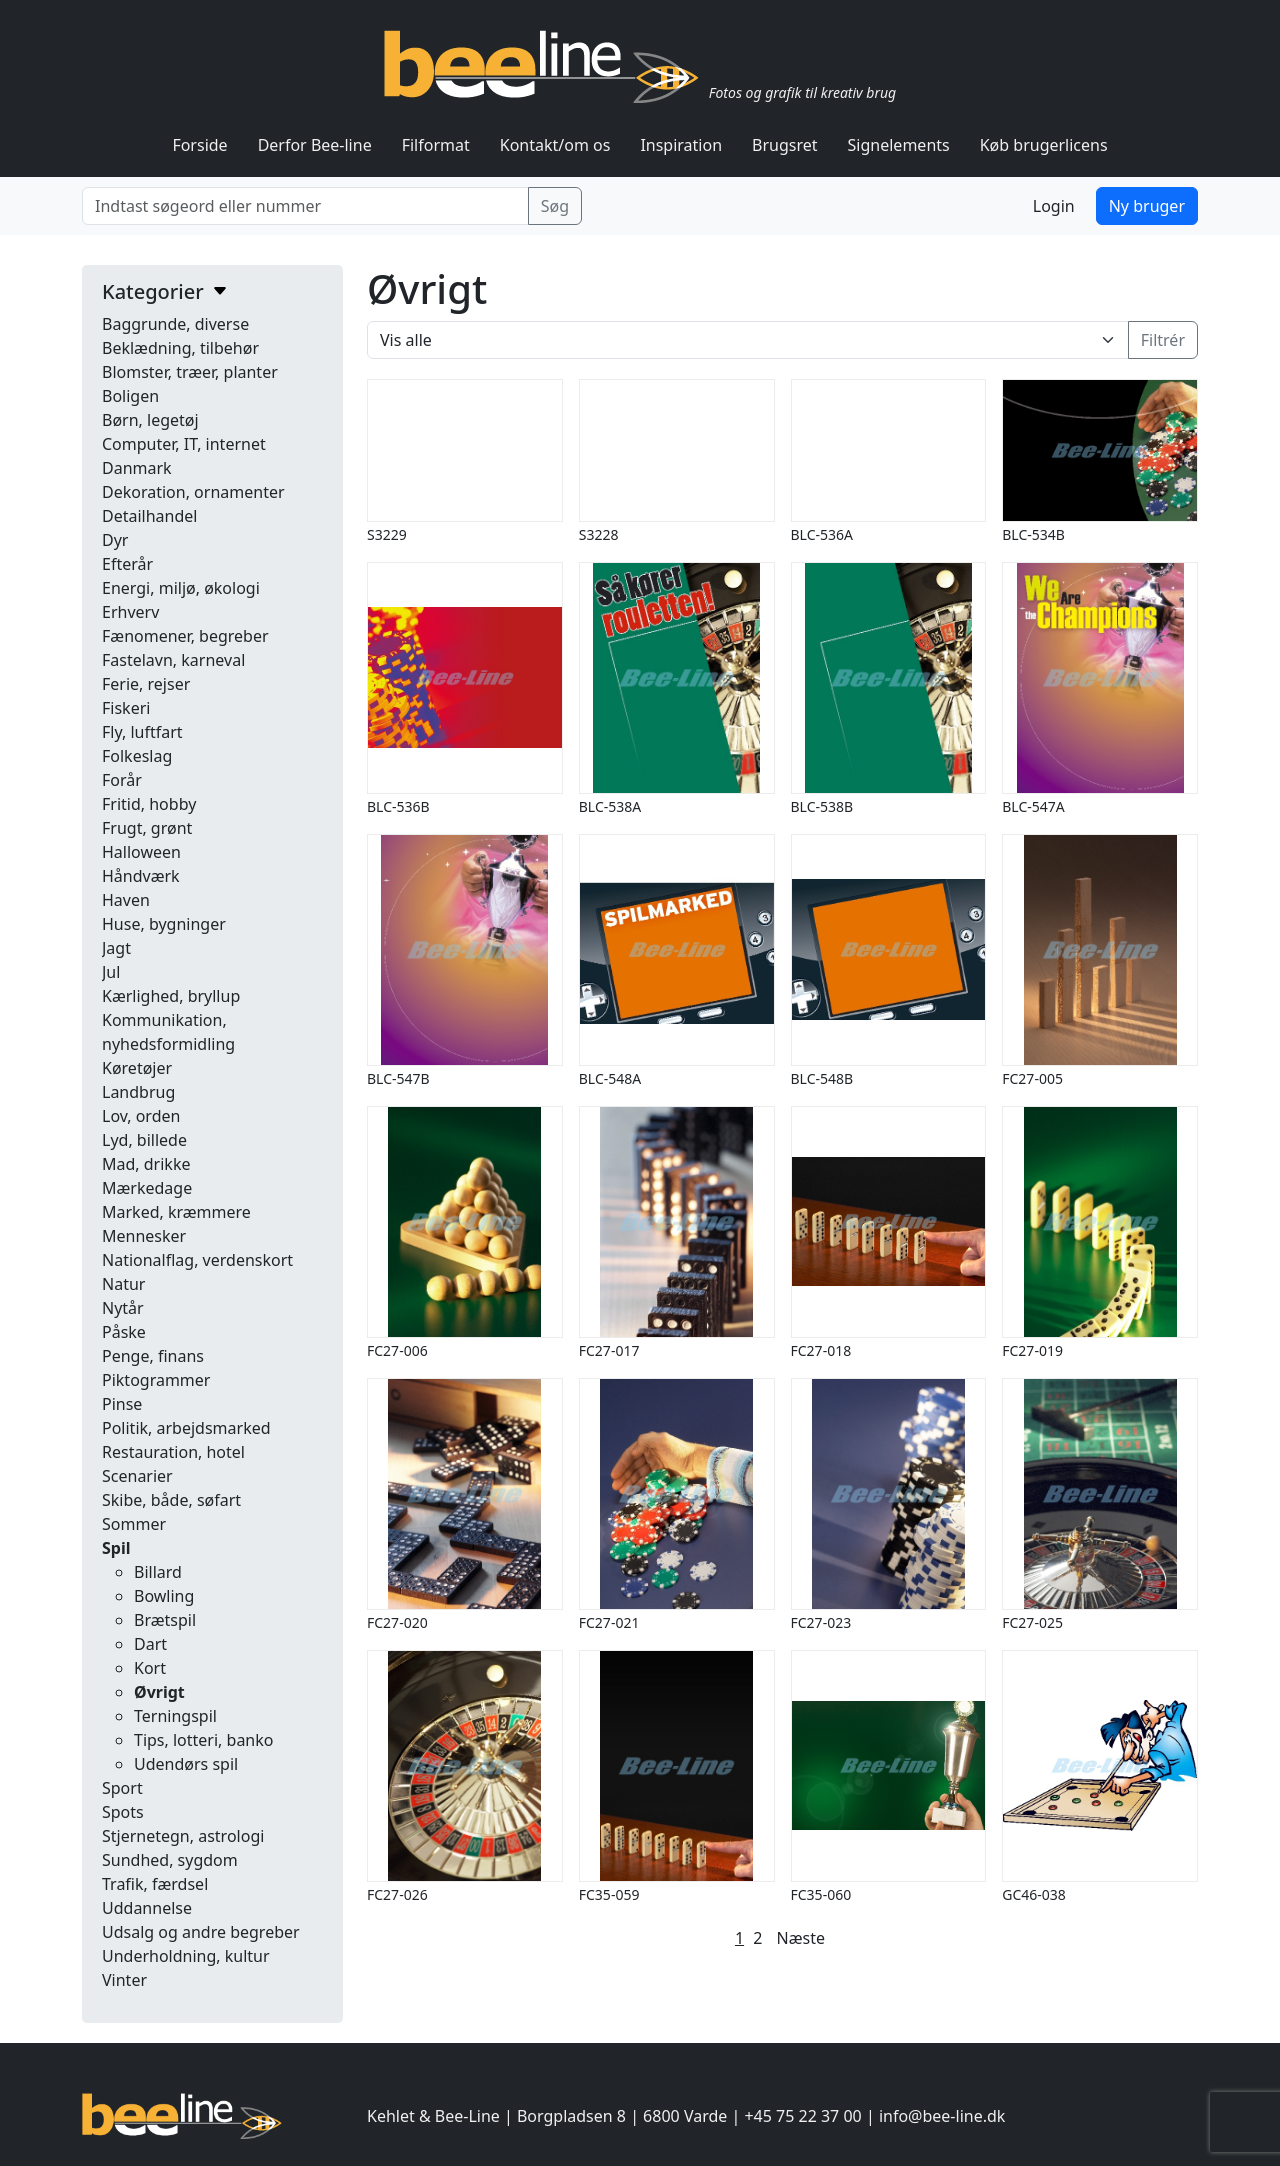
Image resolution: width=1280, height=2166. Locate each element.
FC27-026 (397, 1894)
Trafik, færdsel (155, 1884)
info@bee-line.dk (942, 2116)
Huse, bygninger (164, 924)
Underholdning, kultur (186, 1956)
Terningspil (175, 1716)
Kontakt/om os (555, 145)
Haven (126, 900)
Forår (122, 780)
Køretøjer (137, 1068)
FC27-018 (821, 1350)
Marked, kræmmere (176, 1212)
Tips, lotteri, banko (203, 1740)
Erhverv (130, 612)
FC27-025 (1032, 1622)
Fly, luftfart (142, 732)
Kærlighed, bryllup (171, 996)
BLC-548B (822, 1078)
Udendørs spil (186, 1764)
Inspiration (681, 145)
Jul (111, 972)
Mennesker (144, 1236)
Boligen (130, 396)
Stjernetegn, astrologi (183, 1836)
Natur (123, 1284)
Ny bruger (1147, 206)
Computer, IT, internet (184, 444)
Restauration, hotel (173, 1452)
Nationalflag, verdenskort (197, 1260)
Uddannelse (147, 1908)
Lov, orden (141, 1116)
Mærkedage (147, 1188)
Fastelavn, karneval (173, 660)
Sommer (134, 1524)
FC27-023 (821, 1622)
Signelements (899, 145)
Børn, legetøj (150, 420)
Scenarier (137, 1476)
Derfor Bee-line (315, 145)
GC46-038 (1034, 1894)
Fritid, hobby (149, 804)
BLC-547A (1033, 806)
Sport (122, 1788)
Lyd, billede (144, 1140)
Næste (801, 1938)
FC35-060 (821, 1894)
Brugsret (785, 145)
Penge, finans (153, 1356)
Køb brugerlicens (1044, 145)
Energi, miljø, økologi (181, 588)
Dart (150, 1644)
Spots (123, 1812)
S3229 (387, 534)
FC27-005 (1032, 1078)
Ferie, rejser (146, 684)
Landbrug (138, 1092)
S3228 (599, 534)
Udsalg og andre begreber (201, 1932)
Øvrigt (159, 1692)
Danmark (137, 468)
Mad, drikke (146, 1164)
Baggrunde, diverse (175, 324)
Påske (124, 1332)
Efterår (127, 564)
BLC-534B (1033, 534)
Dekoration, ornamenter (193, 492)
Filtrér (1163, 340)
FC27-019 (1032, 1350)
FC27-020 (397, 1622)
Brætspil (165, 1620)
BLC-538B (822, 806)
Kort (150, 1668)
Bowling (164, 1596)
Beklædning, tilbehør (180, 348)
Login (1054, 206)
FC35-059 (609, 1894)
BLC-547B (398, 1078)
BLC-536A (822, 534)
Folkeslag (137, 756)
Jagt (116, 948)
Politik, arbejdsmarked (186, 1428)
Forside (199, 145)
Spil (116, 1548)
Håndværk (141, 876)
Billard (158, 1572)
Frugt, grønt (147, 828)
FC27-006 (397, 1350)
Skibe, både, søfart (171, 1500)
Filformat (436, 145)
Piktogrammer (156, 1380)
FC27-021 (609, 1622)
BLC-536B (398, 806)
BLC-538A (610, 806)
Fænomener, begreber (185, 636)
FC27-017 (609, 1350)
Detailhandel (149, 516)
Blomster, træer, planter (190, 372)
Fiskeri (126, 708)
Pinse (122, 1404)
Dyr (115, 540)
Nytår (123, 1308)
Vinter (124, 1980)
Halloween (141, 852)
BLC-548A (610, 1078)
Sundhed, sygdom (170, 1860)
